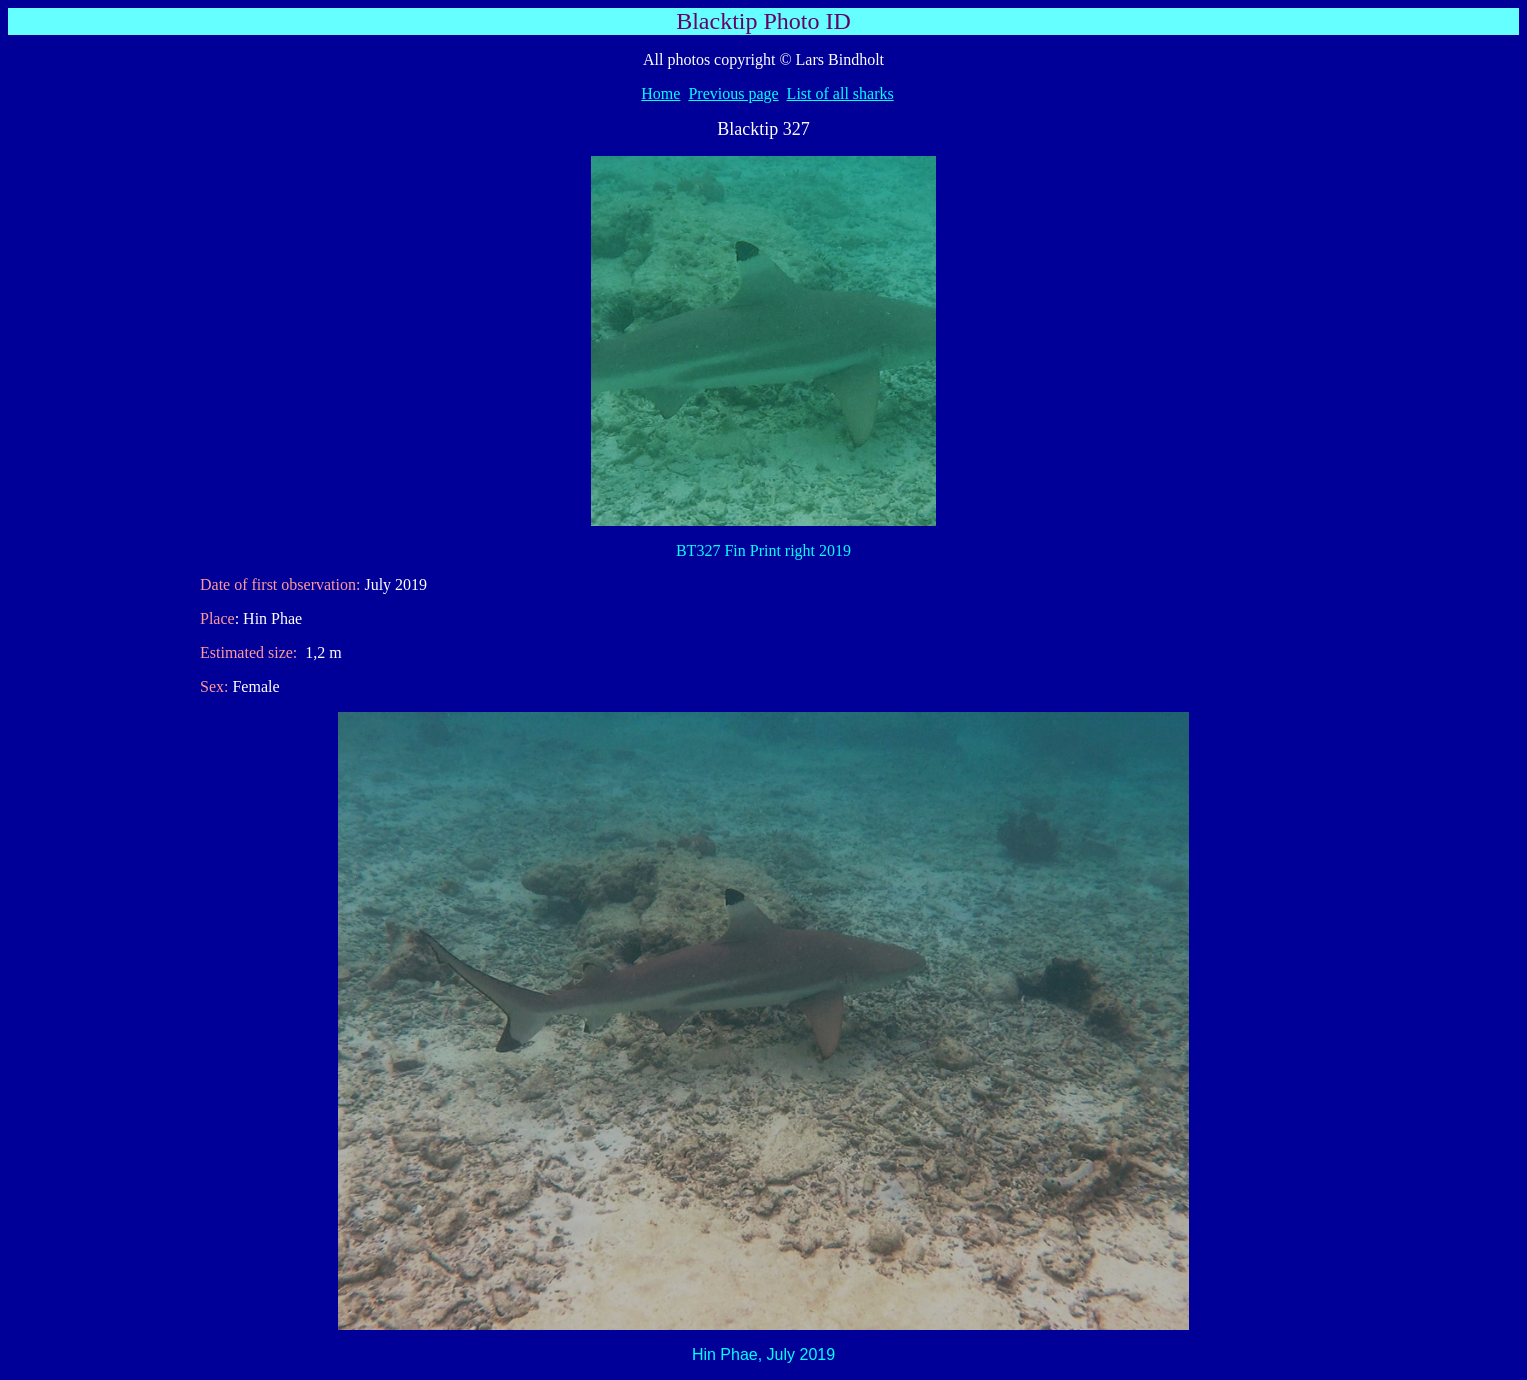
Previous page (733, 93)
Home (660, 93)
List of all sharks (840, 93)
